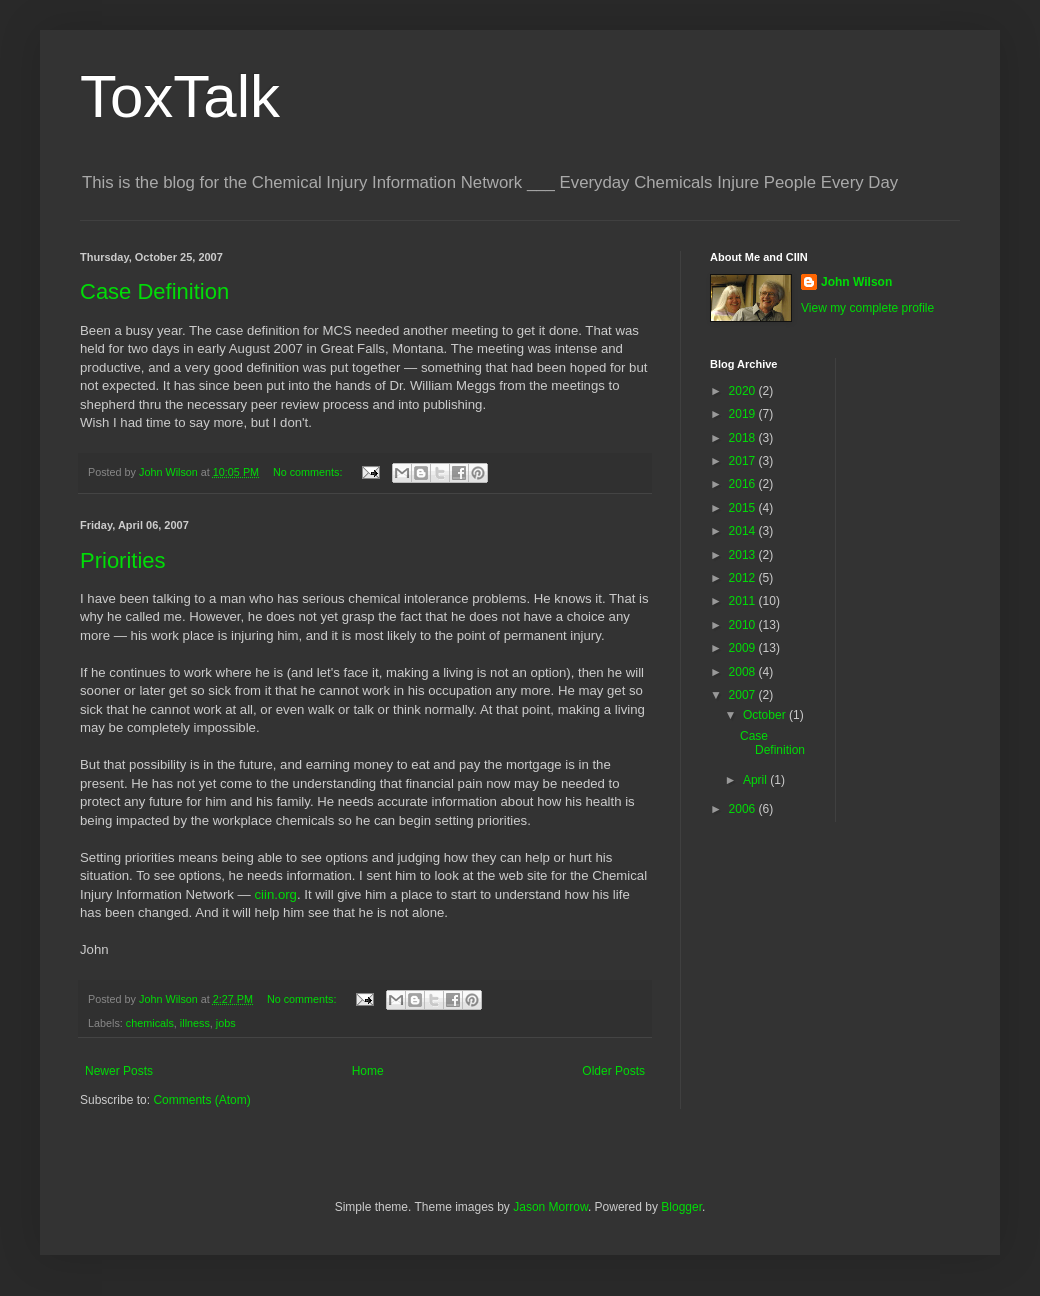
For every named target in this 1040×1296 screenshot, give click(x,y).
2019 (744, 414)
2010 (744, 625)
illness (195, 1023)
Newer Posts (119, 1071)
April (756, 780)
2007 (744, 695)
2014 (744, 531)
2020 (744, 391)
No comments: (309, 472)
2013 (744, 555)
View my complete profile (867, 308)
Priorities (123, 560)
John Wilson (856, 282)
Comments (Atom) (201, 1100)
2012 (744, 578)
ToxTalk (180, 96)
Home (368, 1071)
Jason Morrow (550, 1207)
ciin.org (275, 894)
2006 (744, 809)
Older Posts (613, 1071)
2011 (744, 601)
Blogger (681, 1207)
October (766, 715)
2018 (744, 438)
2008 (744, 672)
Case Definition (154, 291)
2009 (744, 648)
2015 (744, 508)
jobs (226, 1023)
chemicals (150, 1023)
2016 (744, 484)
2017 (744, 461)
